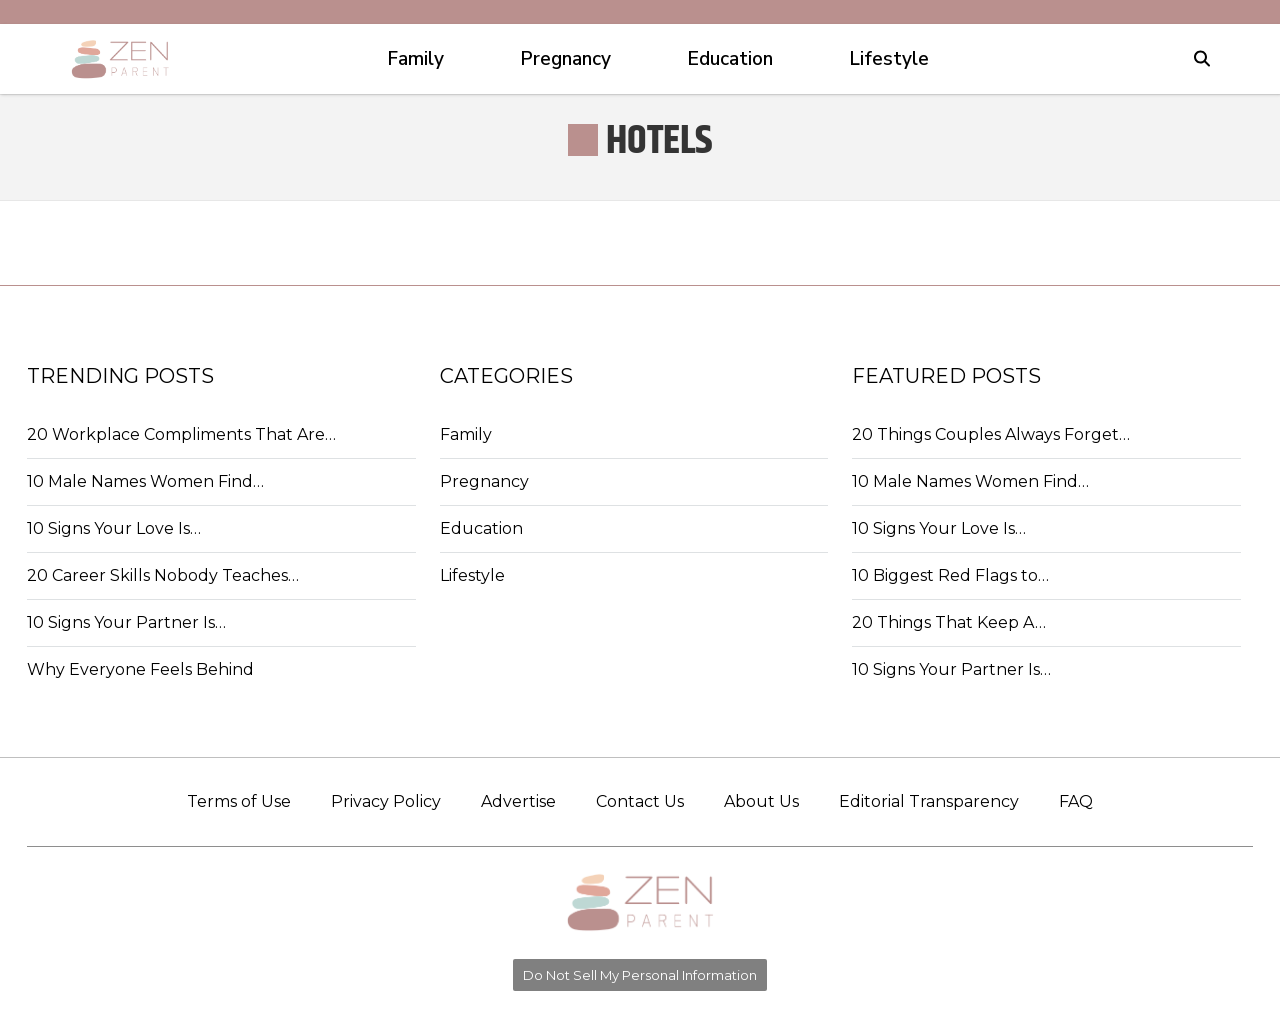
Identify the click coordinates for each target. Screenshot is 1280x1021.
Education (481, 528)
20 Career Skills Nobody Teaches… (163, 575)
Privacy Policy (386, 801)
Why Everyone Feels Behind (140, 669)
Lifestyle (472, 575)
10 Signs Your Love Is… (114, 528)
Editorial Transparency (929, 801)
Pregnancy (484, 481)
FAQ (1076, 801)
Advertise (518, 801)
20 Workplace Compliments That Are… (181, 434)
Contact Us (640, 801)
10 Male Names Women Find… (145, 481)
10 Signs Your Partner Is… (126, 622)
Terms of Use (239, 801)
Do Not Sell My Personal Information (640, 975)
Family (466, 434)
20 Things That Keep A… (949, 622)
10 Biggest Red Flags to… (950, 575)
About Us (761, 801)
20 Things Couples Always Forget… (991, 434)
